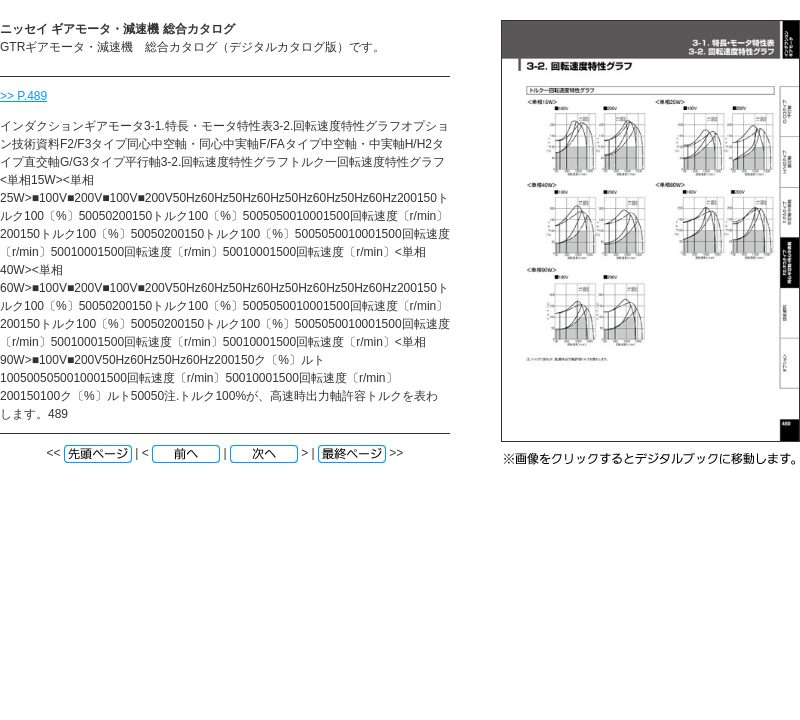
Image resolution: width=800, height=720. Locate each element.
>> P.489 (23, 96)
